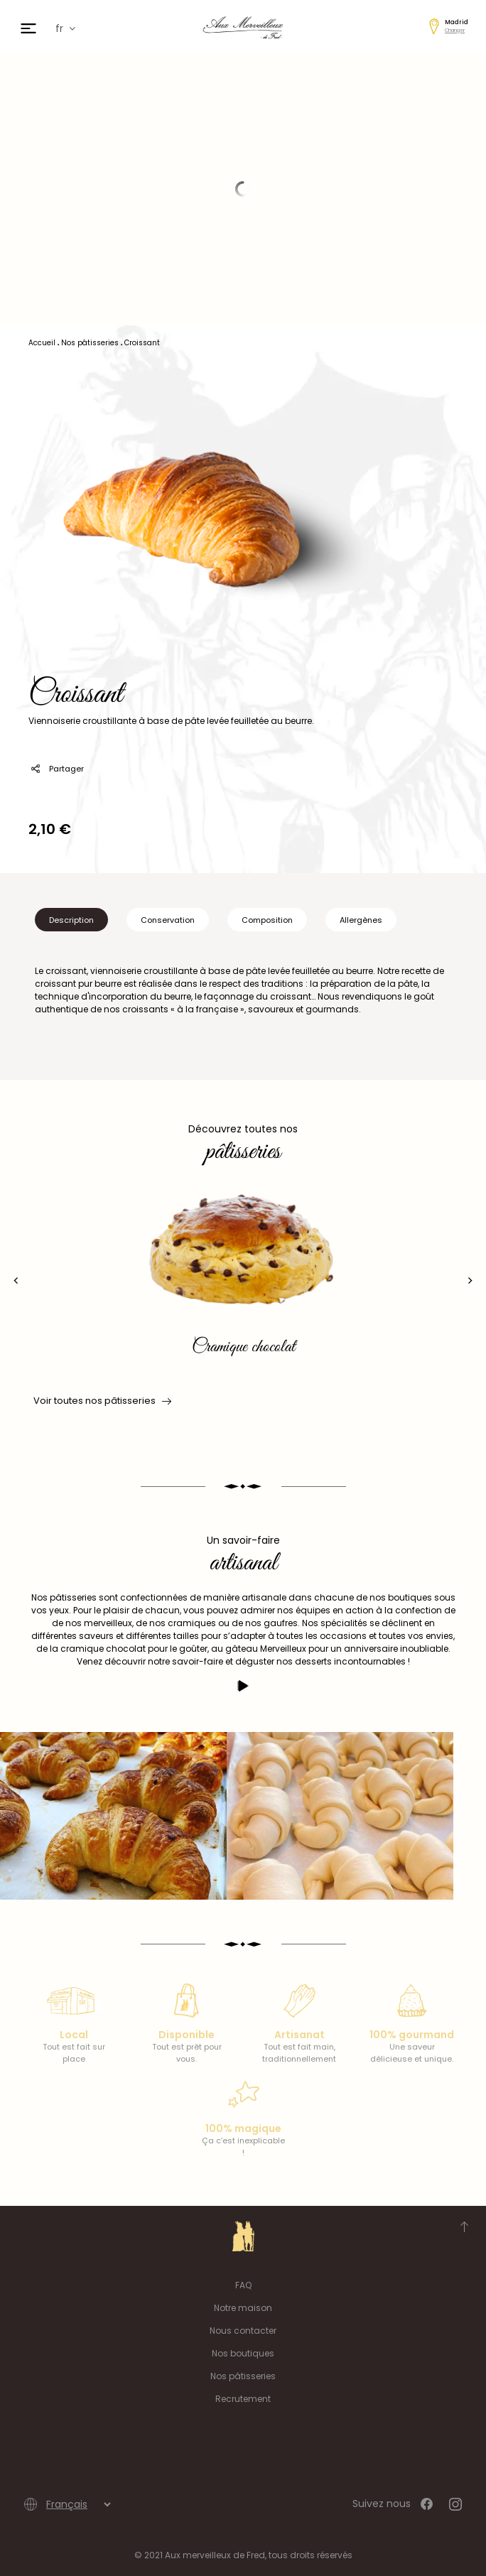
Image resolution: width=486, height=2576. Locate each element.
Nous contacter (243, 2331)
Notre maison (243, 2308)
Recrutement (243, 2399)
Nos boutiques (243, 2353)
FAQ (243, 2285)
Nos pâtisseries (243, 2376)
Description (71, 920)
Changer (455, 30)
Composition (267, 920)
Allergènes (361, 920)
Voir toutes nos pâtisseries (101, 1401)
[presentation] (16, 1280)
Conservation (168, 920)
